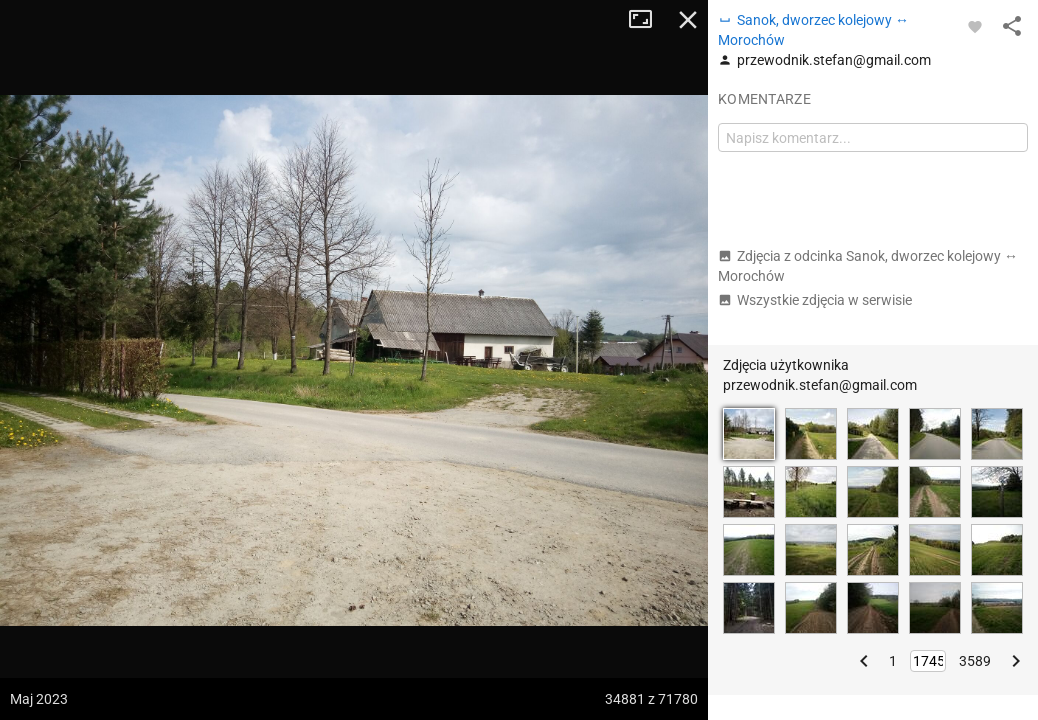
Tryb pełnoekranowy (648, 20)
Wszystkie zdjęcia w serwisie (815, 300)
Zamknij (688, 20)
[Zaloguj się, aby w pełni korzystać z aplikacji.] (975, 26)
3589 (975, 661)
